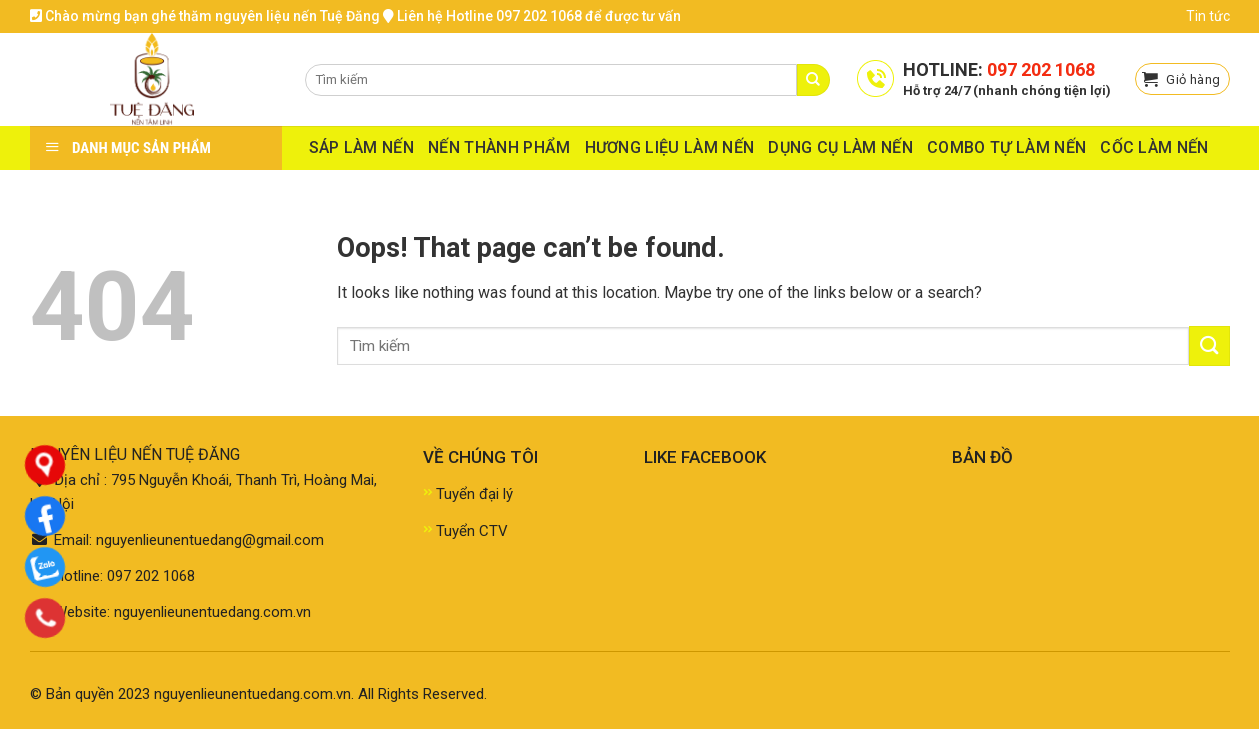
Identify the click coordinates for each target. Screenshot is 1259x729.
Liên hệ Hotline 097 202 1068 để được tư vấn (532, 16)
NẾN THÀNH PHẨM (499, 147)
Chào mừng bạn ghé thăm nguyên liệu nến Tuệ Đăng (205, 16)
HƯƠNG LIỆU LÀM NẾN (670, 147)
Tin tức (1208, 16)
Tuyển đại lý (474, 494)
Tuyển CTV (472, 531)
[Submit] (1209, 345)
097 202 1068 (1041, 69)
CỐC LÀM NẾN (1154, 147)
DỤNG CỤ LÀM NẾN (840, 147)
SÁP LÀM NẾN (362, 147)
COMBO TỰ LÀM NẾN (1006, 147)
